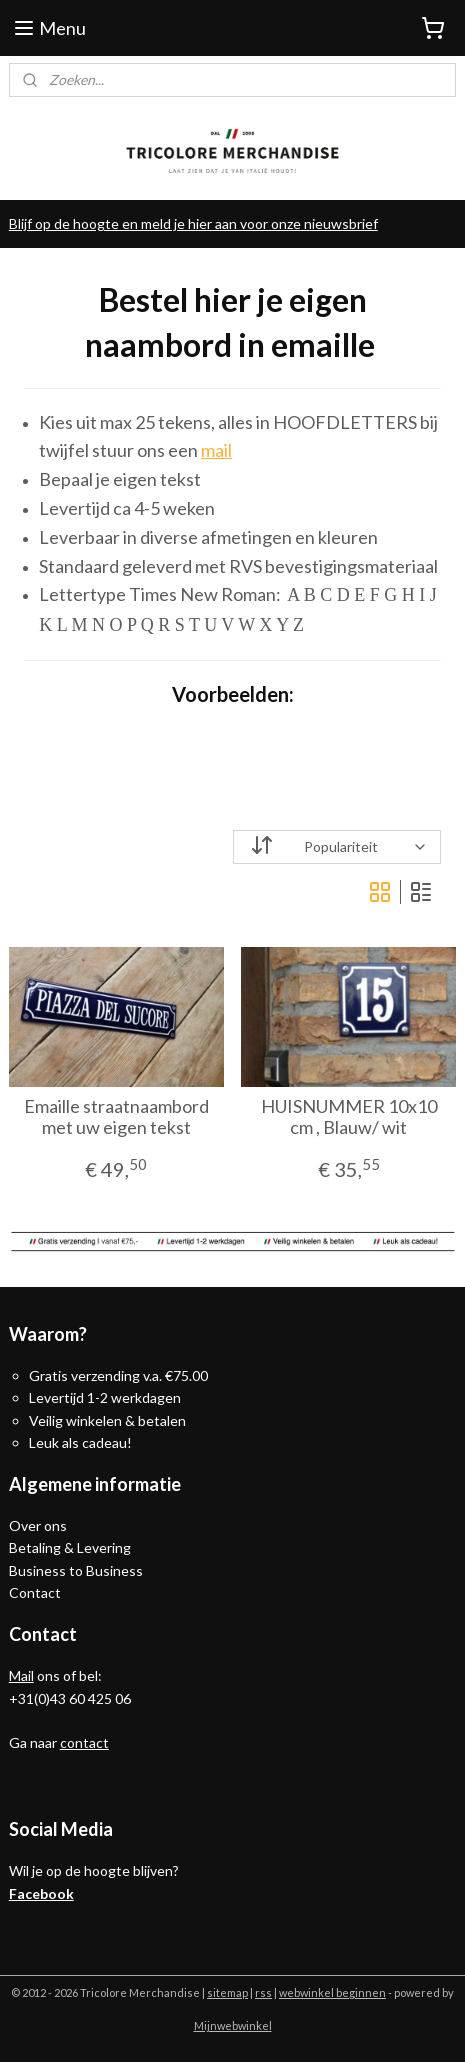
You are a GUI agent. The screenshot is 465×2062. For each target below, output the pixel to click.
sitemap (227, 1992)
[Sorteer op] (337, 847)
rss (263, 1992)
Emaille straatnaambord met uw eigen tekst (116, 1117)
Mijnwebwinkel (233, 2025)
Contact (35, 1592)
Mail (21, 1675)
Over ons (38, 1525)
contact (84, 1742)
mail (216, 450)
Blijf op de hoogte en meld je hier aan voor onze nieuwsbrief (193, 223)
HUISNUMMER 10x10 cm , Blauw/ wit (349, 1117)
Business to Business (76, 1570)
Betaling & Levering (70, 1547)
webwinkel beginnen (332, 1992)
